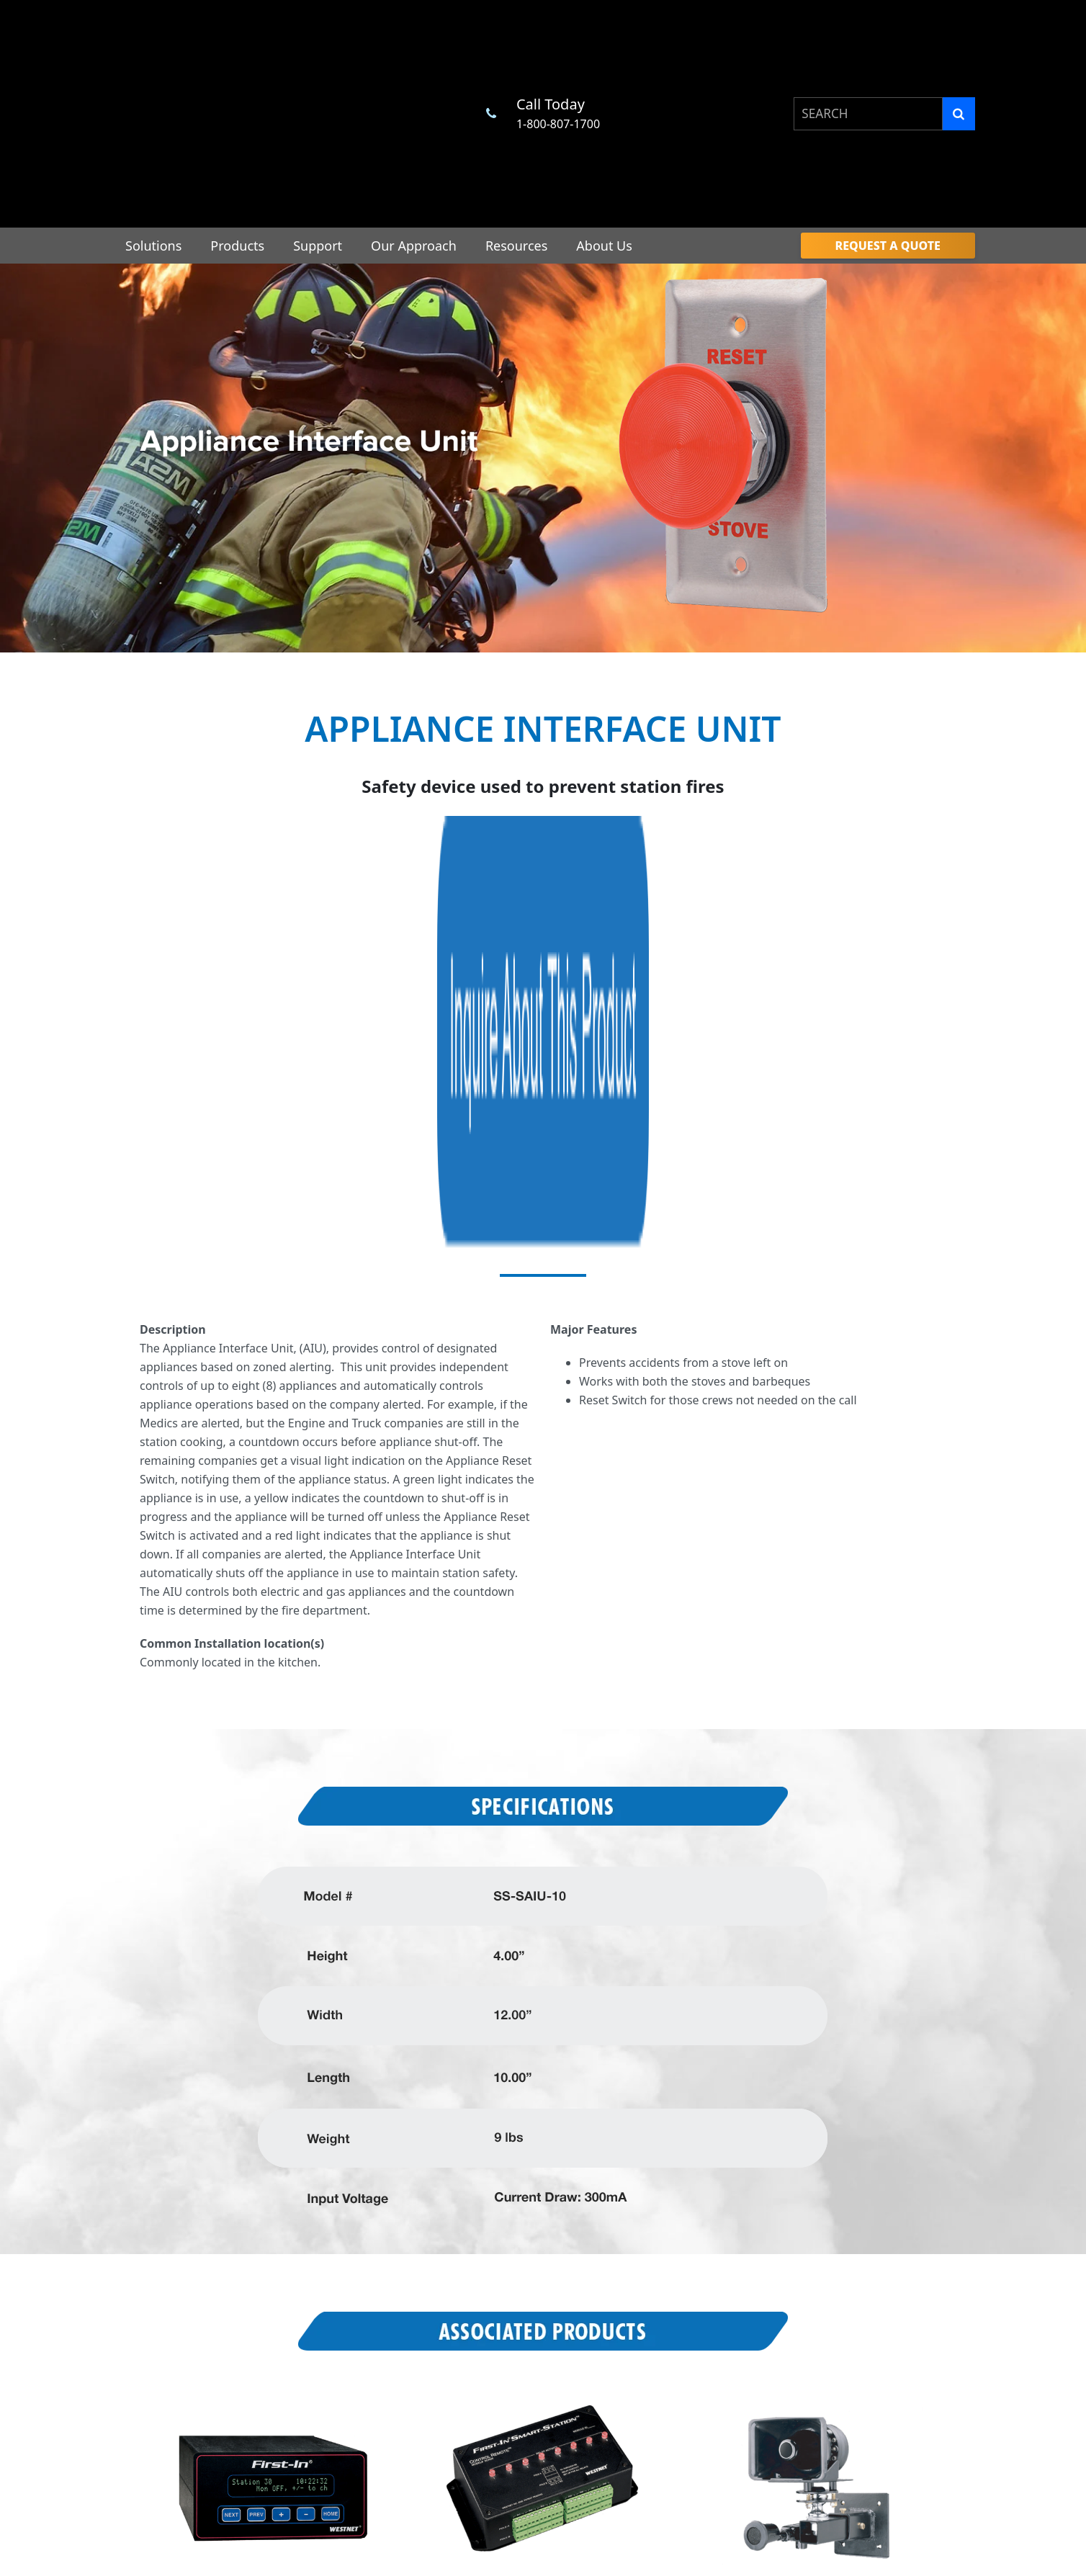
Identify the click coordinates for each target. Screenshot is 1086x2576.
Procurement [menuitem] (684, 2233)
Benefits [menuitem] (849, 2232)
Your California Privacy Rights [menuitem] (889, 2392)
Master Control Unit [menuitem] (511, 2240)
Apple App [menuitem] (844, 2444)
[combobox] (868, 46)
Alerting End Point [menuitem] (508, 2292)
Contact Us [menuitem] (855, 2296)
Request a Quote (543, 2141)
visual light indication (347, 924)
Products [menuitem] (237, 110)
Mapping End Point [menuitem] (510, 2319)
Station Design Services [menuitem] (354, 2336)
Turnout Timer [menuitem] (499, 2267)
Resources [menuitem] (516, 110)
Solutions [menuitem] (153, 110)
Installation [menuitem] (325, 2379)
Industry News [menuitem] (687, 2339)
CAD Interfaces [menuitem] (688, 2297)
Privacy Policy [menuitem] (851, 2323)
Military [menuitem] (848, 2274)
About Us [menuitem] (604, 110)
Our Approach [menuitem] (414, 110)
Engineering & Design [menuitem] (350, 2358)
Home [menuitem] (302, 2238)
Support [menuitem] (317, 110)
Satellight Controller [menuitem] (512, 2372)
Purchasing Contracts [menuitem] (703, 2275)
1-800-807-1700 (558, 56)
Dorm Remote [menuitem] (498, 2346)
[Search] (959, 46)
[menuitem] (888, 110)
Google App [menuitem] (847, 2418)
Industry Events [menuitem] (690, 2318)
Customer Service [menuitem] (340, 2315)
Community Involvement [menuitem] (889, 2253)
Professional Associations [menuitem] (713, 2254)
